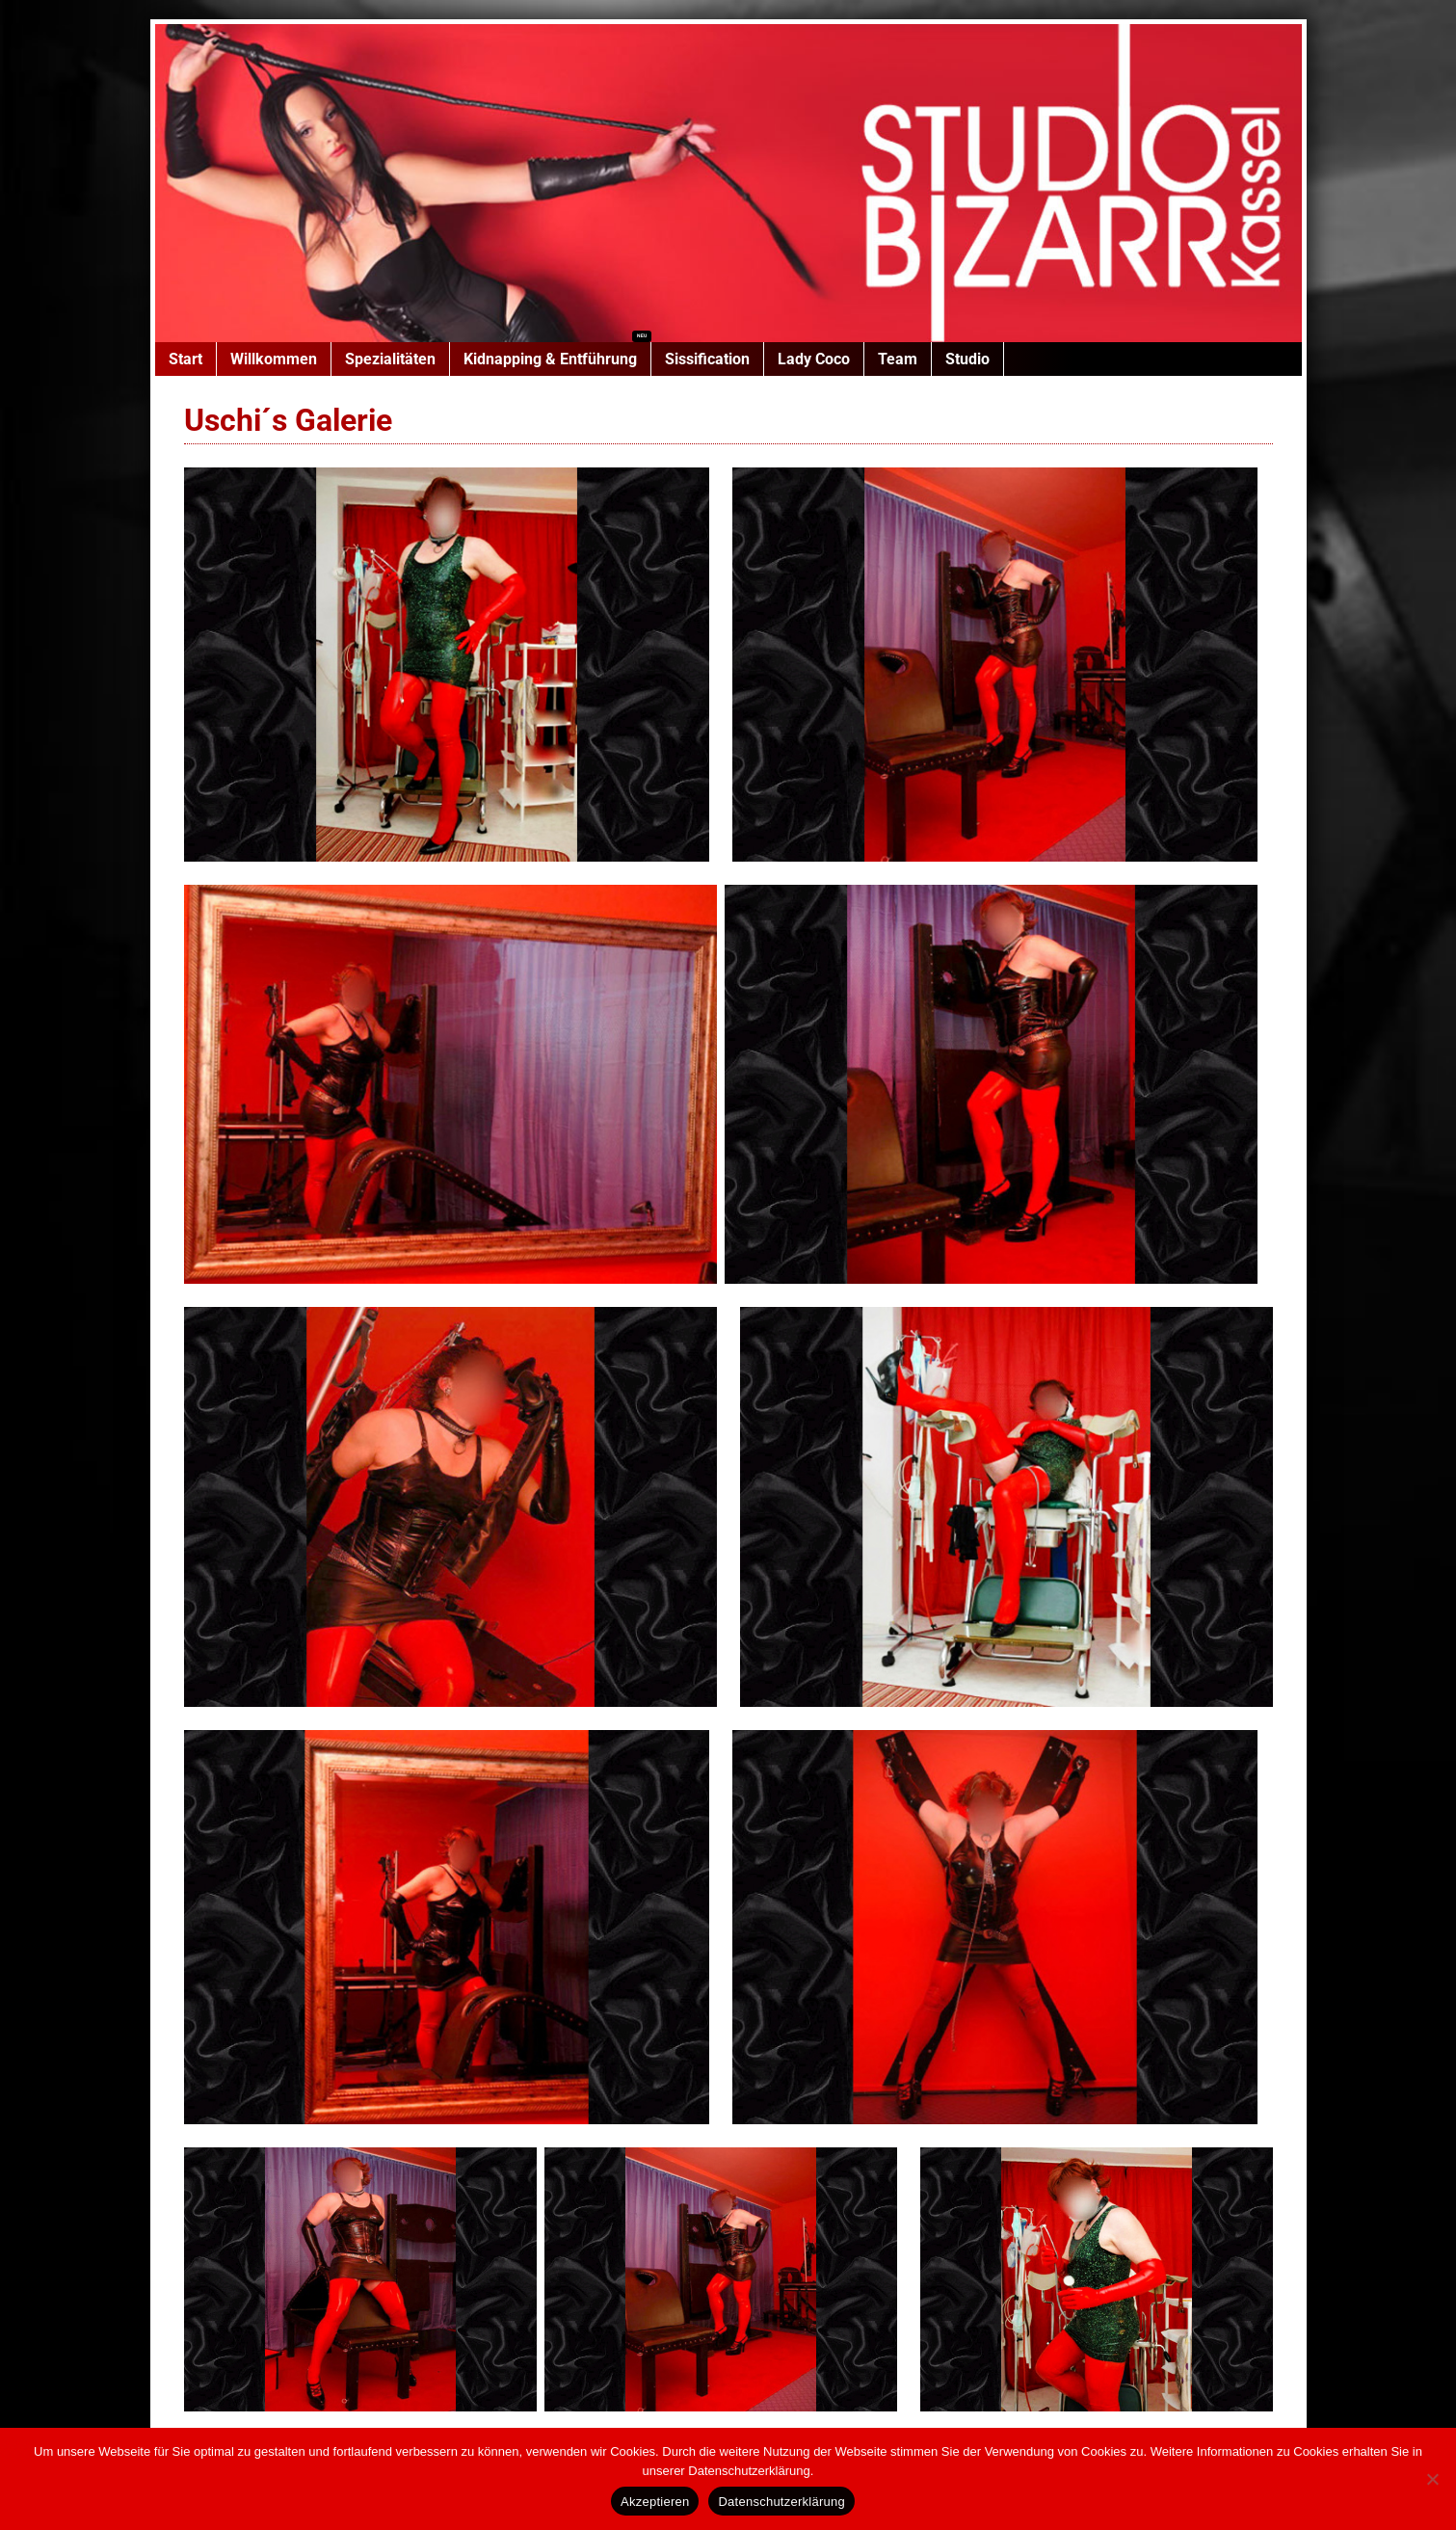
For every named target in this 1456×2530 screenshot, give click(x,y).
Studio (967, 359)
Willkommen (273, 359)
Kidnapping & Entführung (550, 359)
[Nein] (1432, 2479)
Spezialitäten (390, 359)
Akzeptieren (655, 2501)
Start (185, 359)
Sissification (707, 359)
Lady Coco (814, 359)
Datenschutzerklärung (781, 2501)
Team (897, 359)
